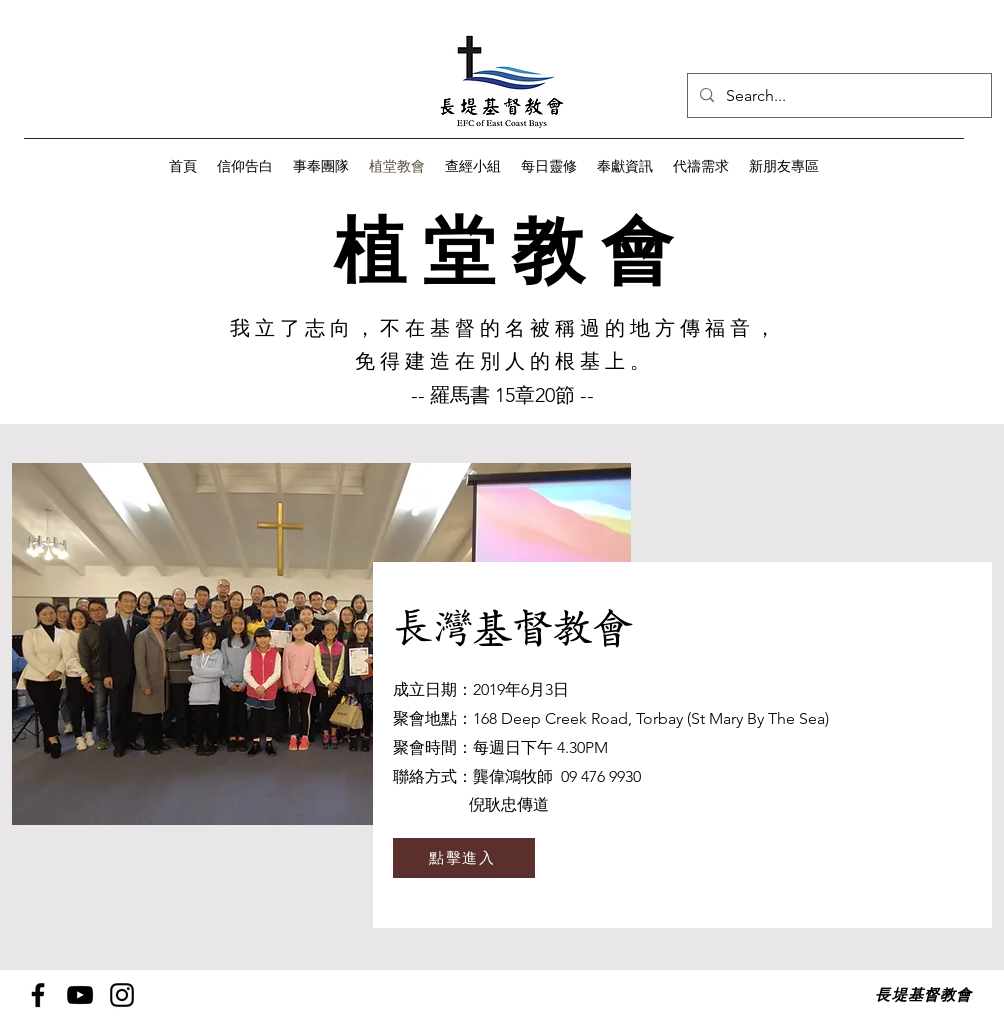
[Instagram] (122, 995)
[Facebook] (38, 995)
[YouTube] (80, 995)
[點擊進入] (464, 858)
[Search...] (837, 96)
